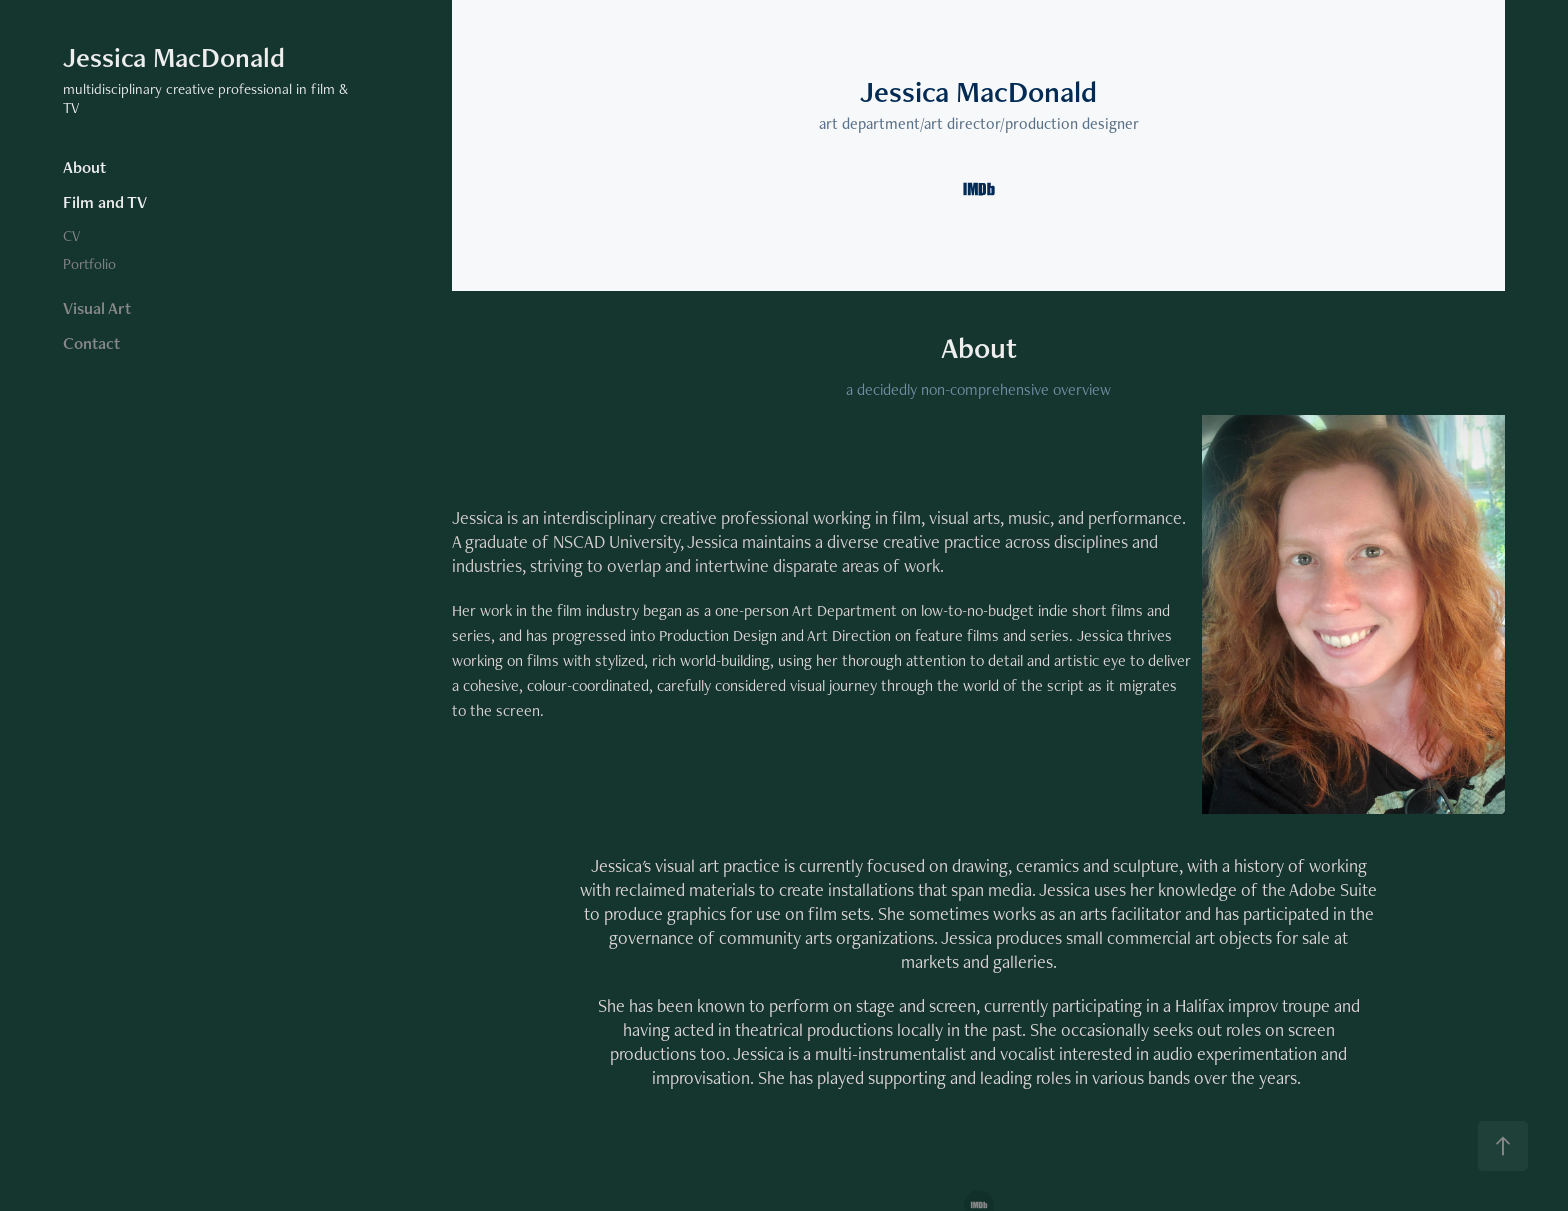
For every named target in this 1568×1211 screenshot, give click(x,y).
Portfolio (89, 263)
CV (71, 235)
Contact (91, 343)
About (84, 167)
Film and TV (105, 202)
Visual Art (97, 308)
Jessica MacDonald (174, 57)
